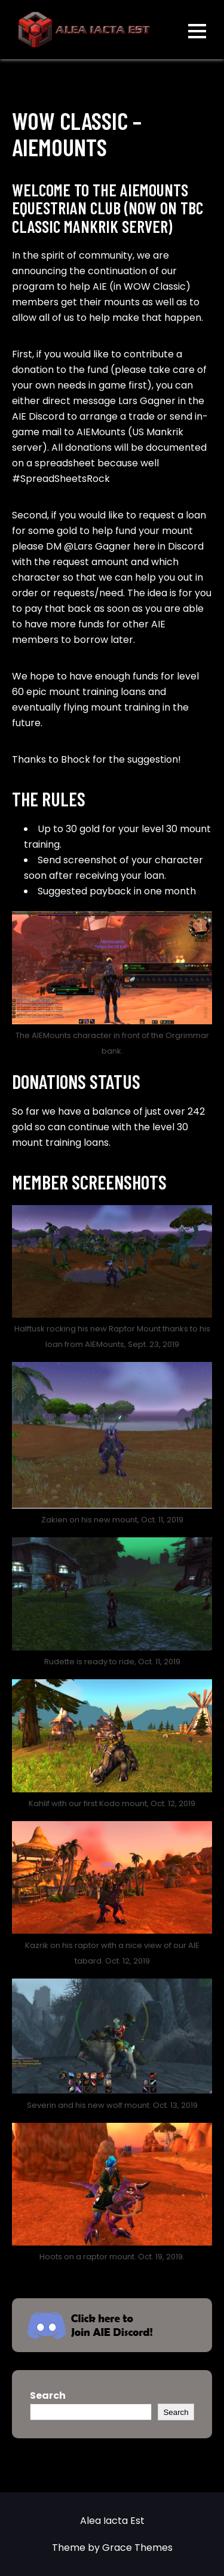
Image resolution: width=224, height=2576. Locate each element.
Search (48, 2395)
